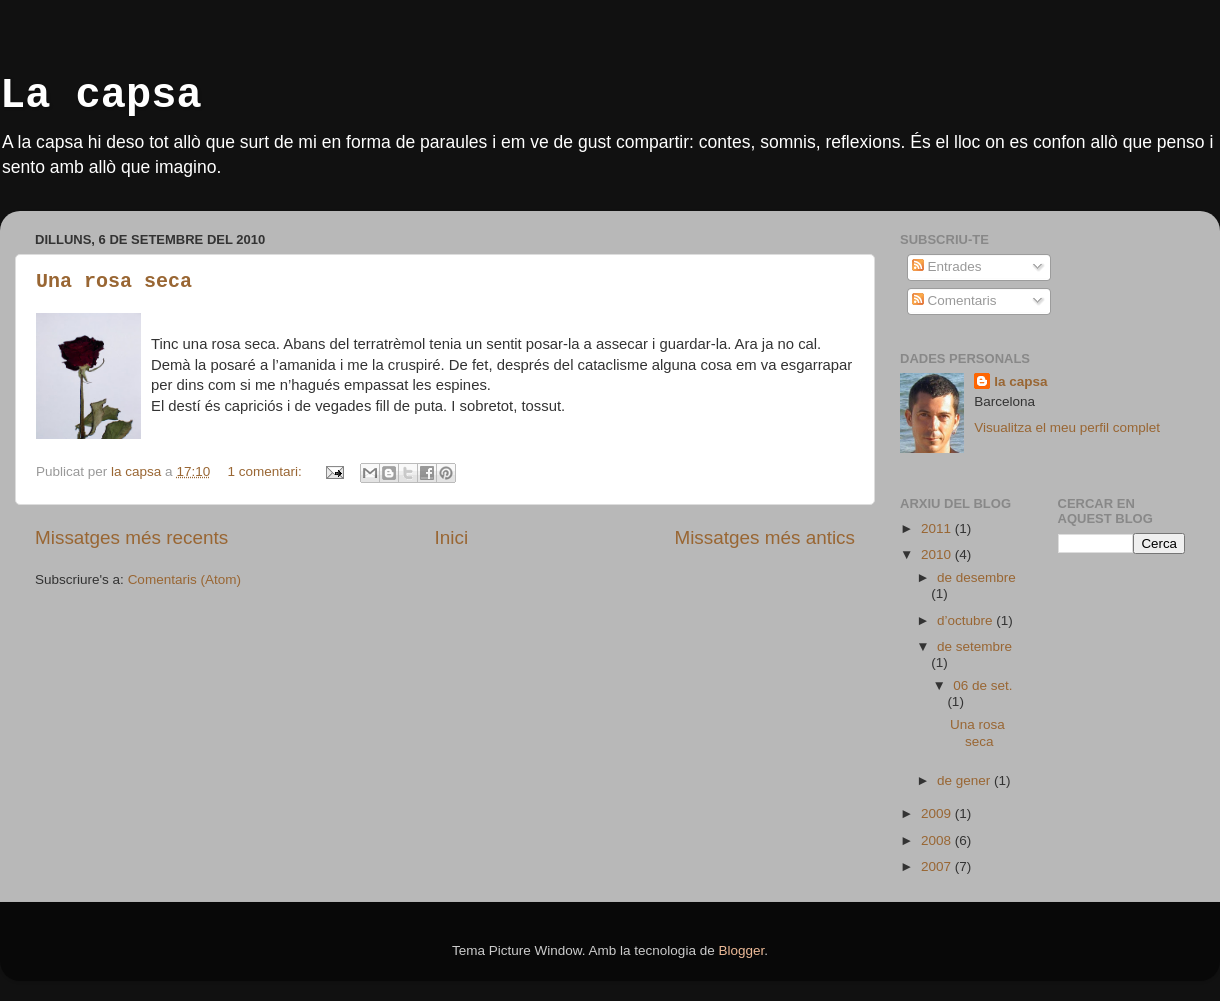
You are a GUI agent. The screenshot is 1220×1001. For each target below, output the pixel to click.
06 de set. (982, 685)
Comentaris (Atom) (184, 579)
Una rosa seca (114, 281)
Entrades (947, 266)
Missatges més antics (764, 537)
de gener (965, 780)
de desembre (976, 577)
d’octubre (966, 620)
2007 (938, 866)
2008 (938, 840)
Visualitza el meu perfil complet (1067, 427)
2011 (938, 528)
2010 (938, 554)
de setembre (974, 646)
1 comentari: (266, 471)
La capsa (101, 96)
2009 (938, 813)
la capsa (1020, 381)
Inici (452, 537)
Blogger (741, 950)
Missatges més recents (131, 537)
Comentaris (954, 300)
